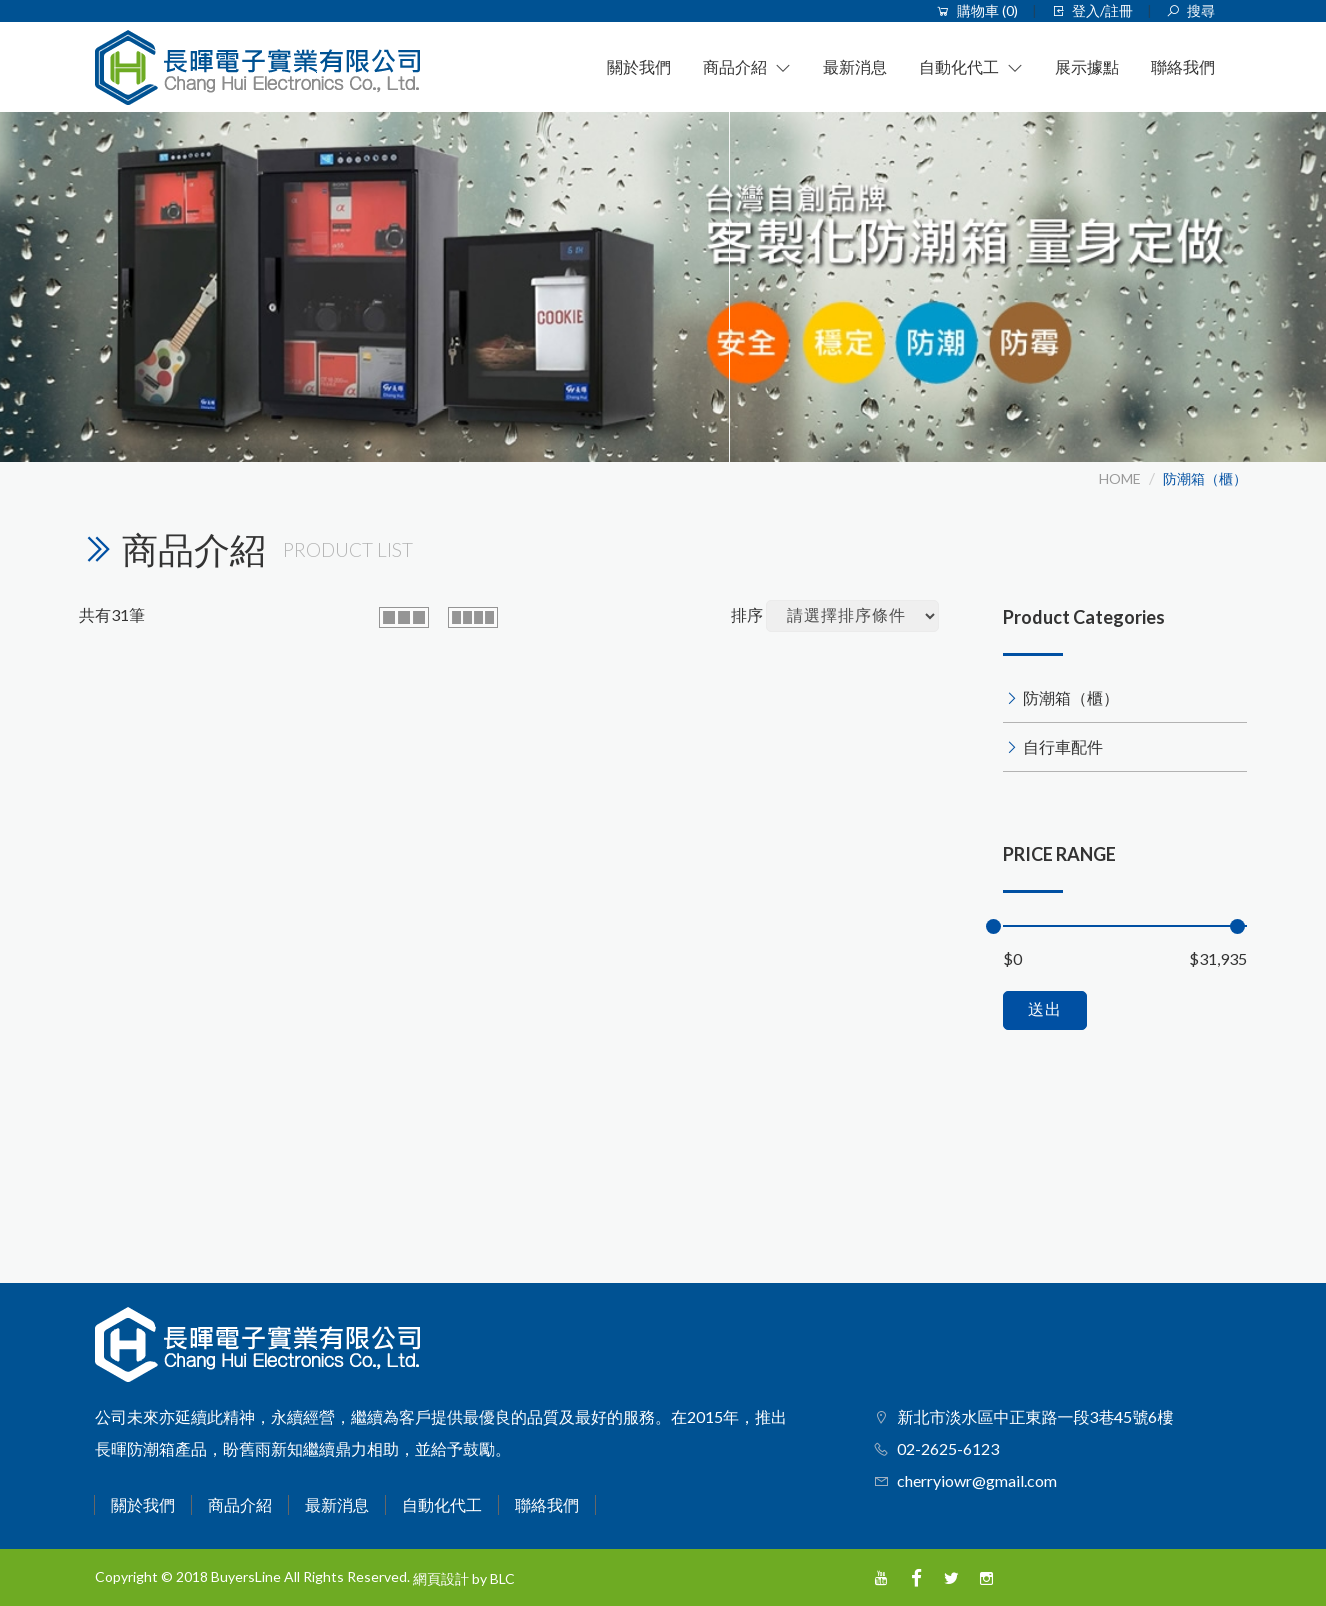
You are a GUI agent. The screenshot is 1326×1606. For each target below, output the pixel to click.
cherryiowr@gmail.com (977, 1480)
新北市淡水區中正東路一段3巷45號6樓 (1035, 1416)
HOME (1120, 478)
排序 (747, 614)
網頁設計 (441, 1579)
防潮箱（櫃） (1205, 478)
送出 (1045, 1009)
